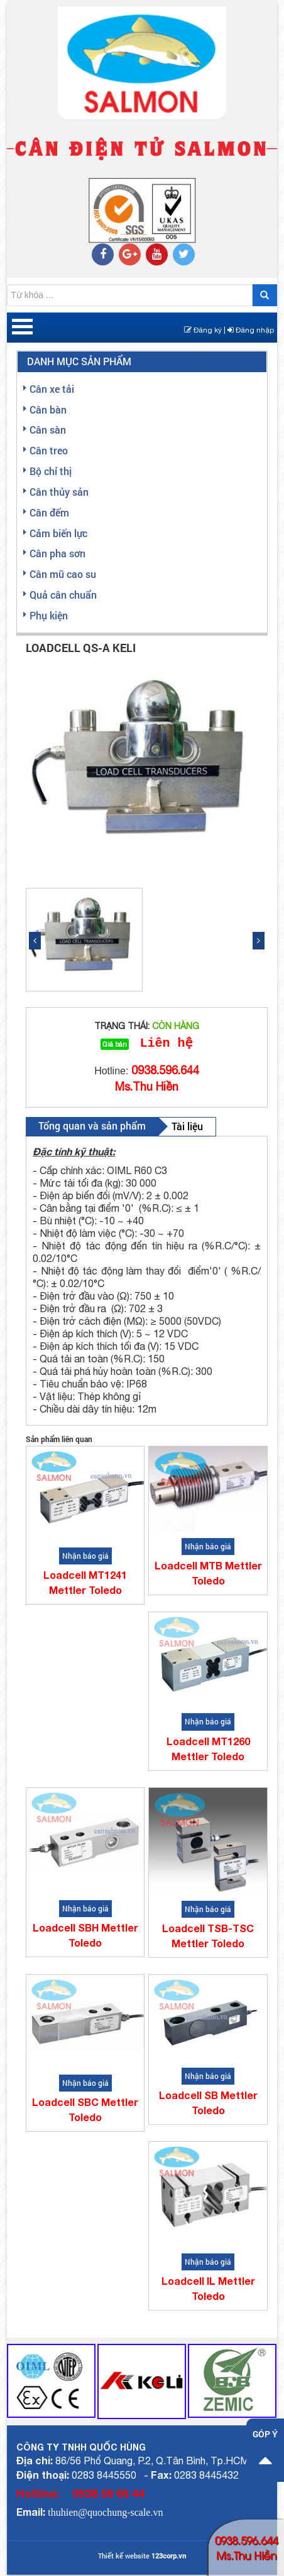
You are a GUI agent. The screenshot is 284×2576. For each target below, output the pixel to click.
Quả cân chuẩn (63, 594)
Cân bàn (48, 409)
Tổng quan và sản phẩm (92, 1126)
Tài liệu (187, 1127)
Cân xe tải (52, 388)
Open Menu (22, 328)
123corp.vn (168, 2557)
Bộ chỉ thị (51, 471)
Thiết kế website (124, 2557)
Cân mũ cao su (63, 573)
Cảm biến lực (58, 533)
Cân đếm (49, 512)
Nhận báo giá (85, 1557)
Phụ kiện (49, 615)
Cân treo (49, 450)
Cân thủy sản (59, 491)
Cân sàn (48, 429)
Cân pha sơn (57, 553)
